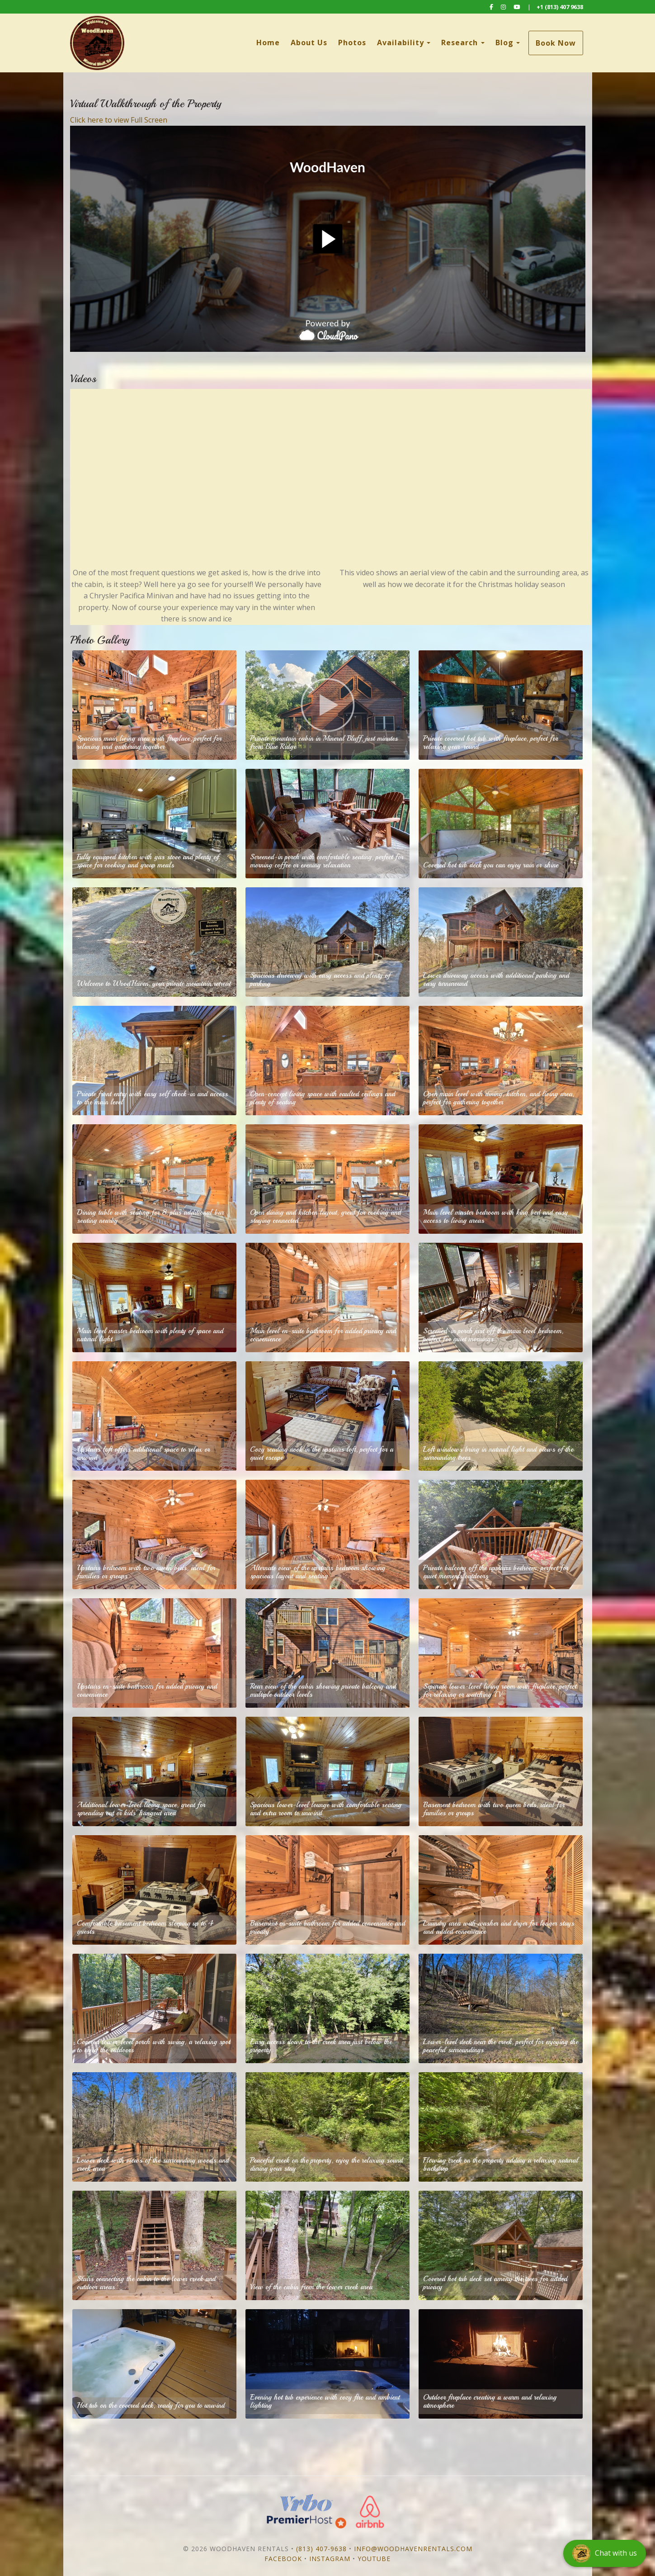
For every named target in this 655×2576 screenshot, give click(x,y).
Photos (352, 42)
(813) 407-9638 (321, 2548)
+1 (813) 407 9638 (560, 7)
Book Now (556, 43)
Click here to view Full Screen (118, 120)
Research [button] (463, 42)
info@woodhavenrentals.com (413, 2548)
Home (268, 42)
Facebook (283, 2558)
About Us (309, 42)
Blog (504, 42)
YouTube (374, 2558)
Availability (400, 42)
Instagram (329, 2558)
